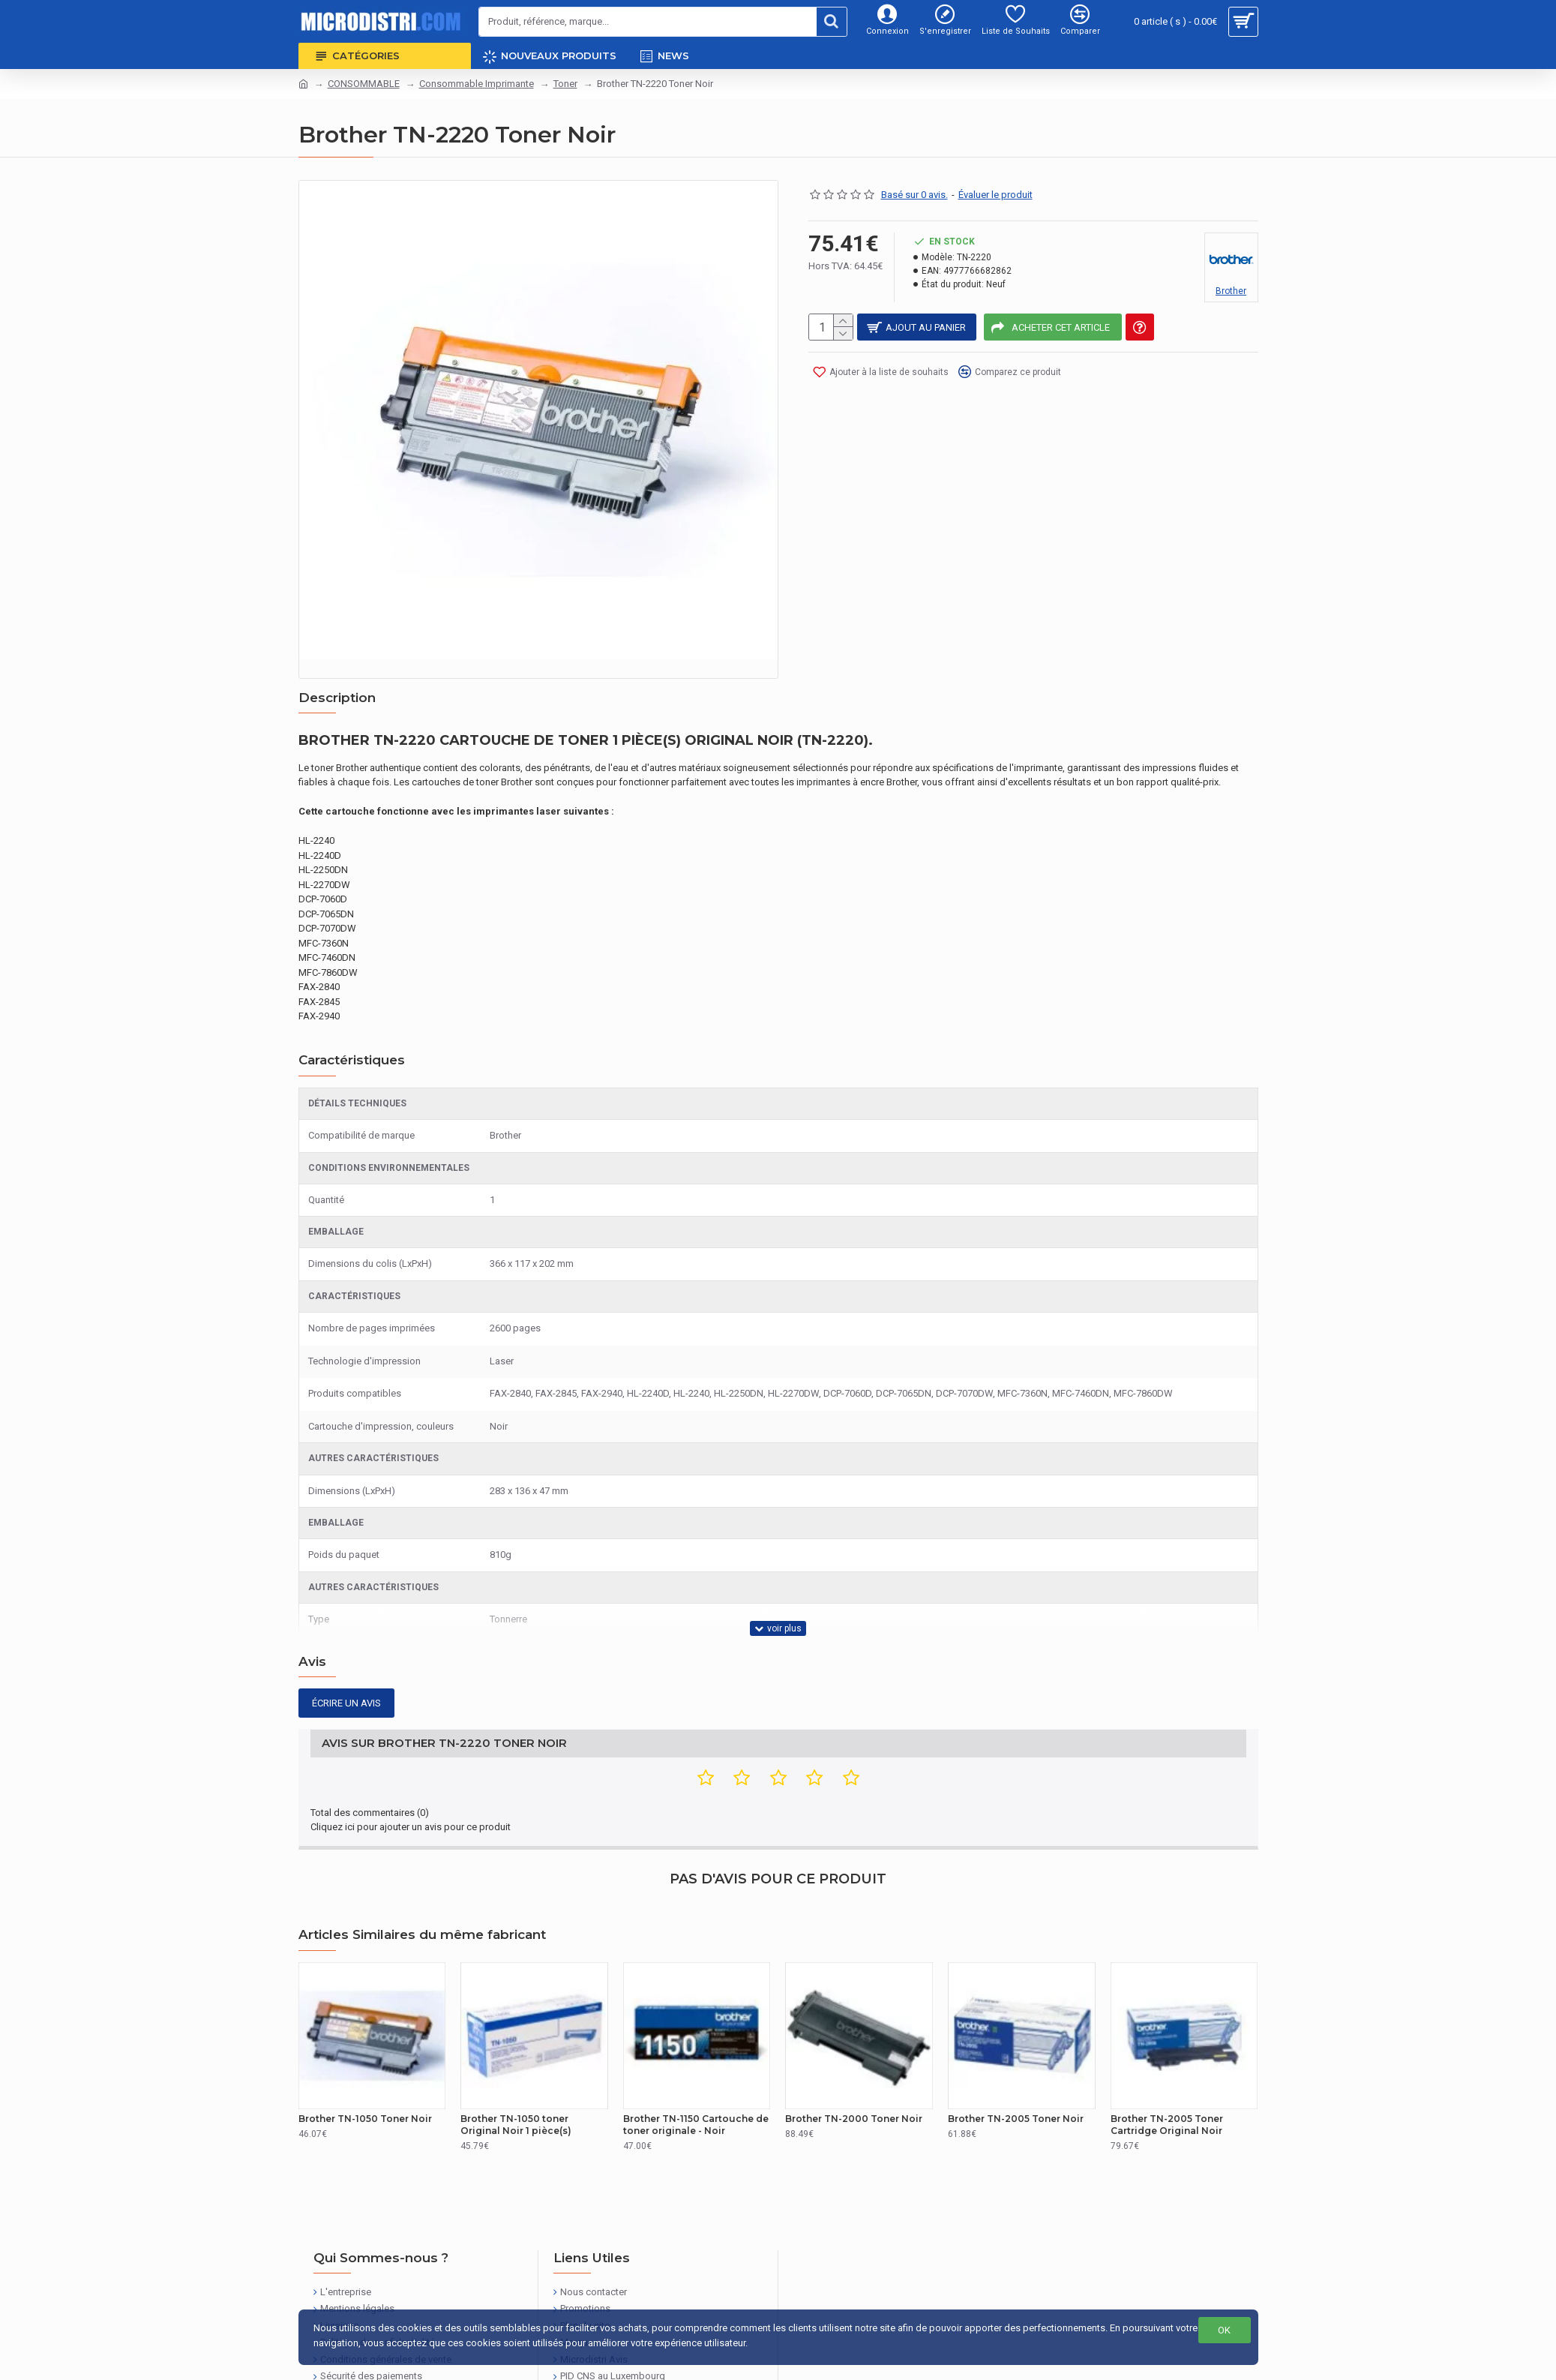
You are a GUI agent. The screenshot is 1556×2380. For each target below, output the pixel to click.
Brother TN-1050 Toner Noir (365, 2066)
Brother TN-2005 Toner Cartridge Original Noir (1167, 2072)
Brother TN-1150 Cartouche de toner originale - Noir (696, 2072)
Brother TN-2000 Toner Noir (853, 2066)
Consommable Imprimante (476, 83)
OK (1224, 2330)
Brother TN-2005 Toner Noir (1016, 2066)
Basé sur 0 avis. (914, 194)
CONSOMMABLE (364, 83)
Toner (565, 83)
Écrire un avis (346, 1667)
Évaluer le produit (995, 194)
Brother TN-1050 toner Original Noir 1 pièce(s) (515, 2072)
